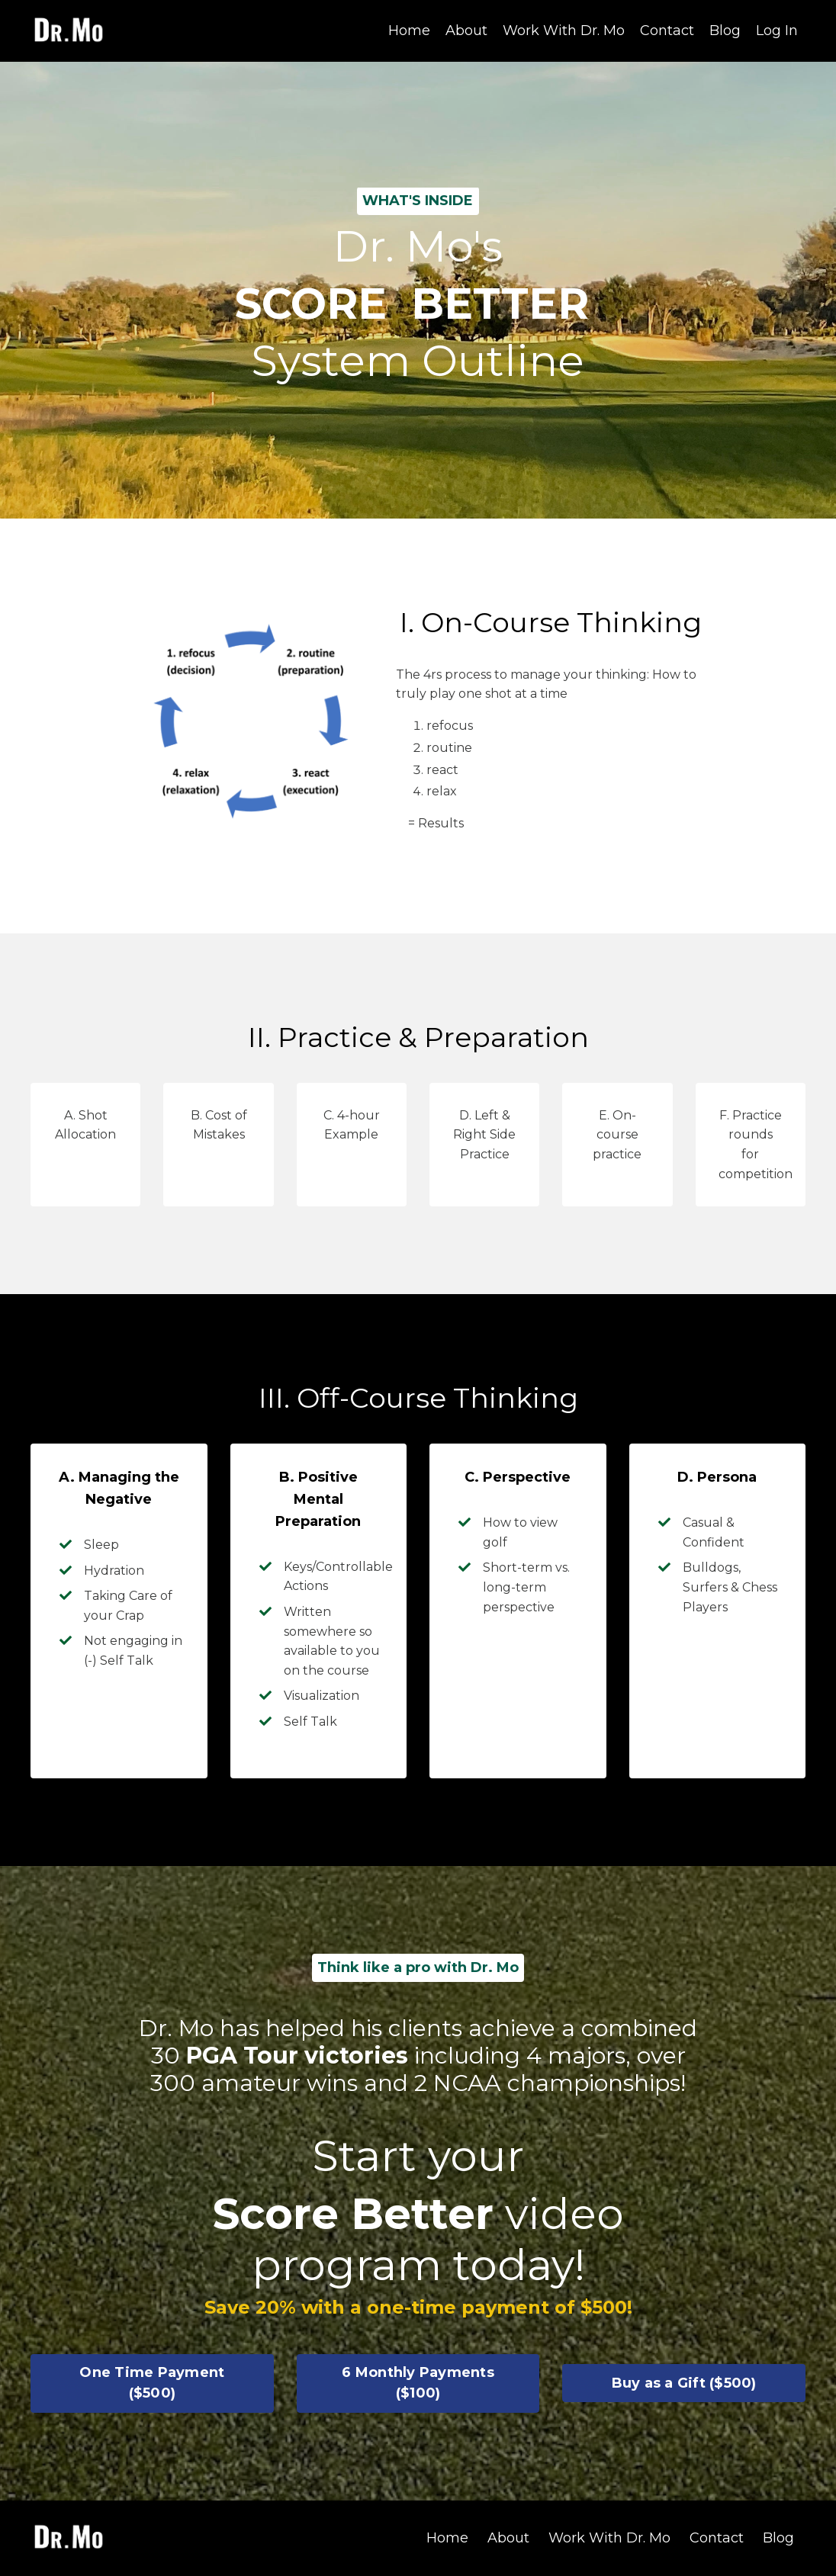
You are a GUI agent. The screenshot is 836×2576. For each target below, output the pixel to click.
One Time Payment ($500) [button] (151, 2382)
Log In (777, 30)
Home (409, 30)
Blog (725, 30)
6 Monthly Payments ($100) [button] (418, 2382)
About (466, 30)
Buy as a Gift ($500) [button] (684, 2383)
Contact (667, 30)
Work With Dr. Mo (564, 30)
